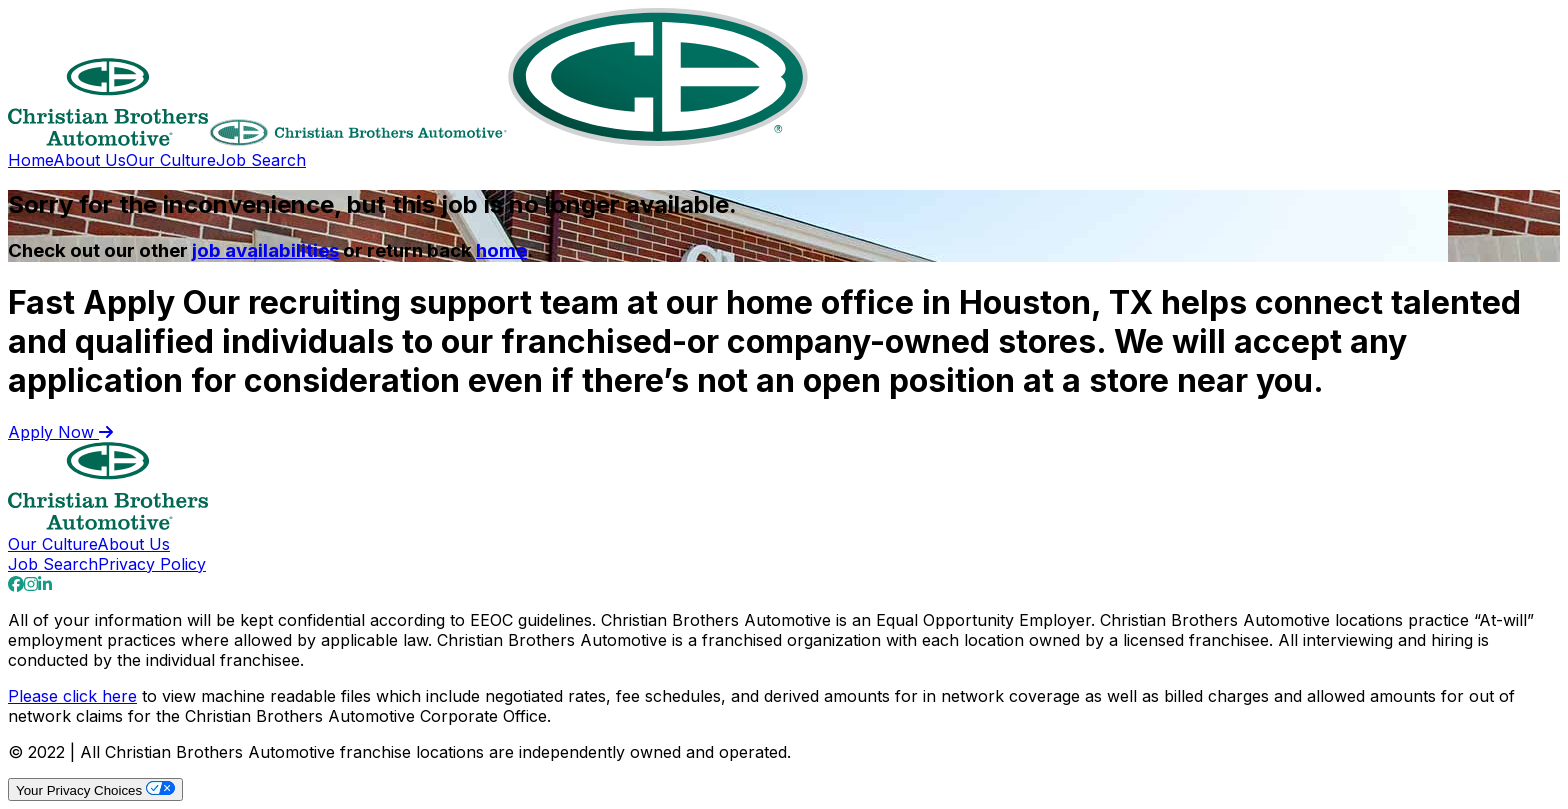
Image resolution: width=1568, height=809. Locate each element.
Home (30, 160)
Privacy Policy (152, 564)
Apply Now (60, 432)
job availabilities (265, 250)
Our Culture (171, 160)
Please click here (72, 696)
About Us (89, 160)
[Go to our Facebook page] (16, 584)
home (501, 250)
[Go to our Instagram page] (31, 584)
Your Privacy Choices (95, 789)
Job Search (261, 160)
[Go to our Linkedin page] (45, 584)
